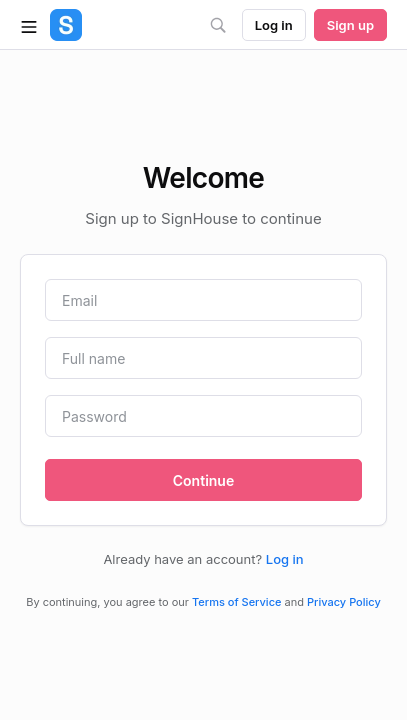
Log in (285, 559)
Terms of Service (236, 602)
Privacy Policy (344, 602)
